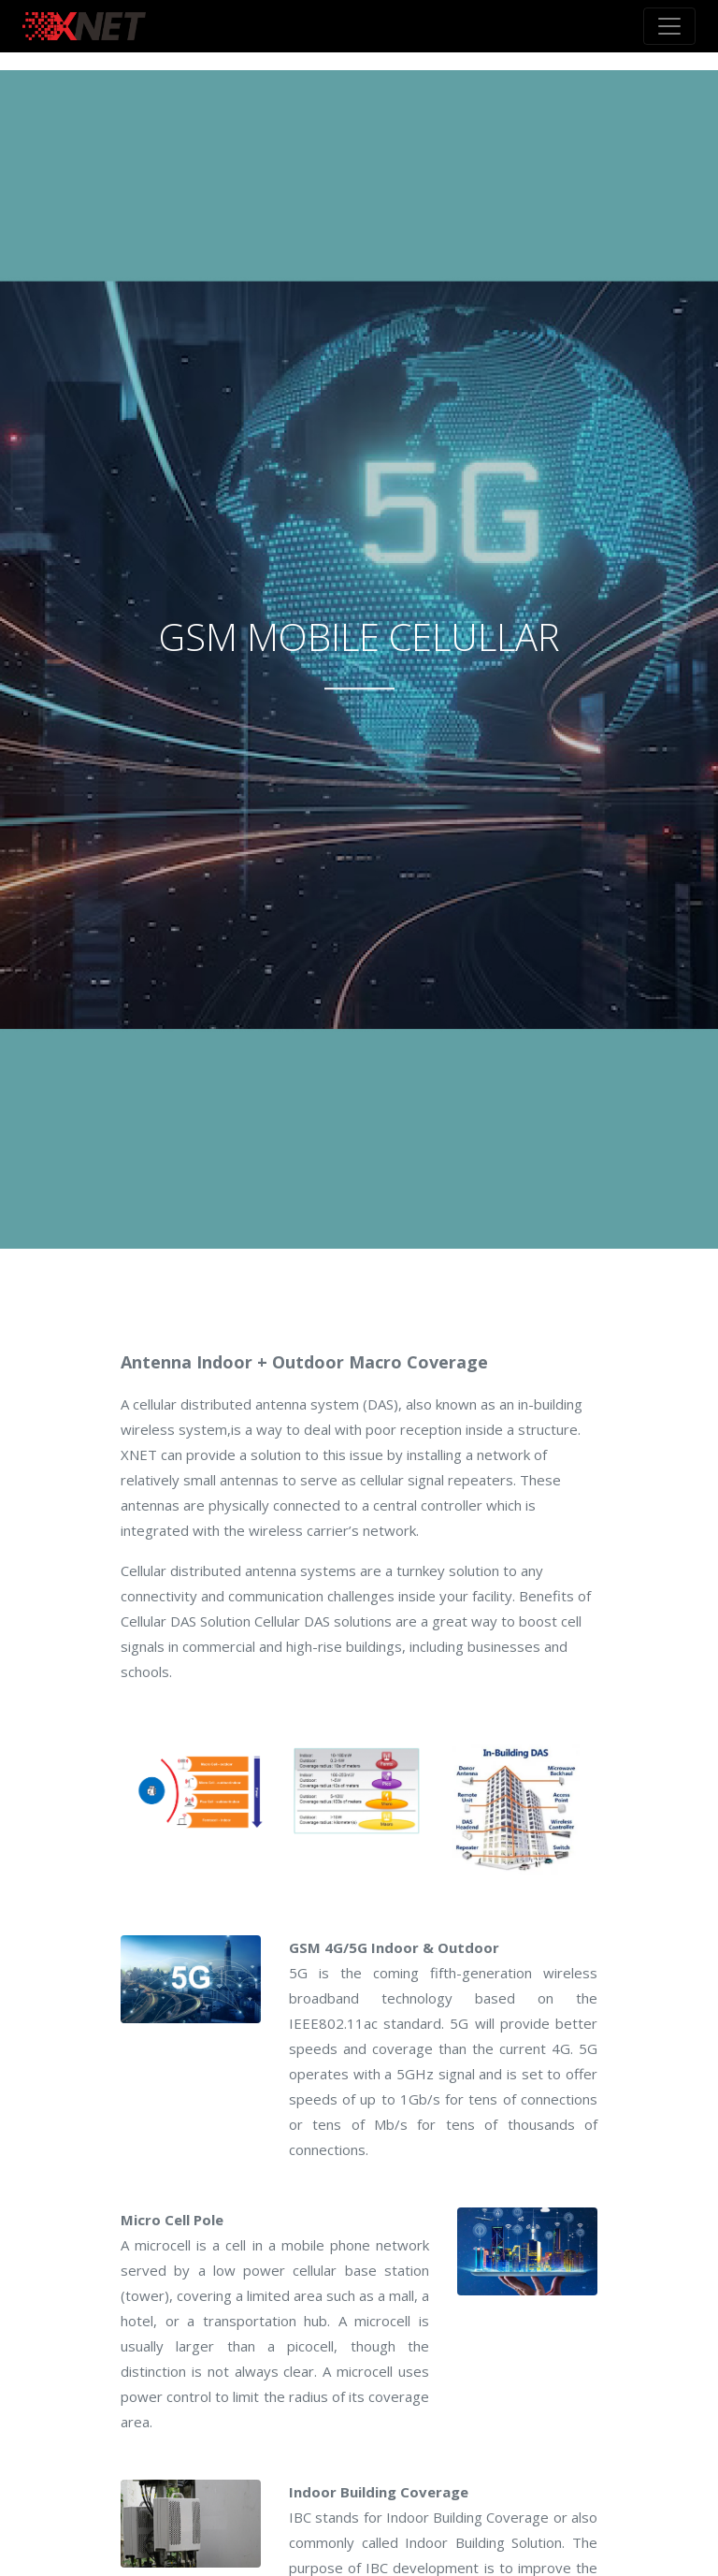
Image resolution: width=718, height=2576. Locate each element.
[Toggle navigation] (669, 26)
